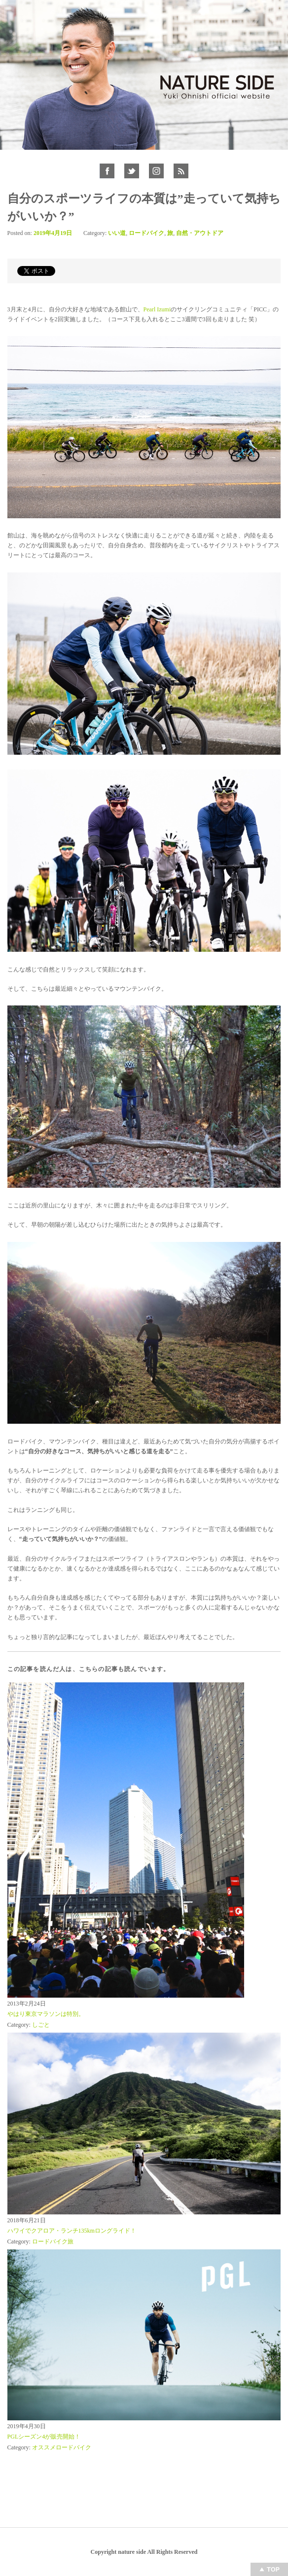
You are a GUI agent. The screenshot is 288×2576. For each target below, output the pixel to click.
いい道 (117, 233)
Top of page (269, 2569)
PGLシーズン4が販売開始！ (44, 2436)
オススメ (44, 2447)
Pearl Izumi (157, 309)
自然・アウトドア (199, 233)
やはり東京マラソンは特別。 (45, 2013)
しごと (41, 2024)
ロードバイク (146, 233)
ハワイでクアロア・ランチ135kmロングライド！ (71, 2230)
